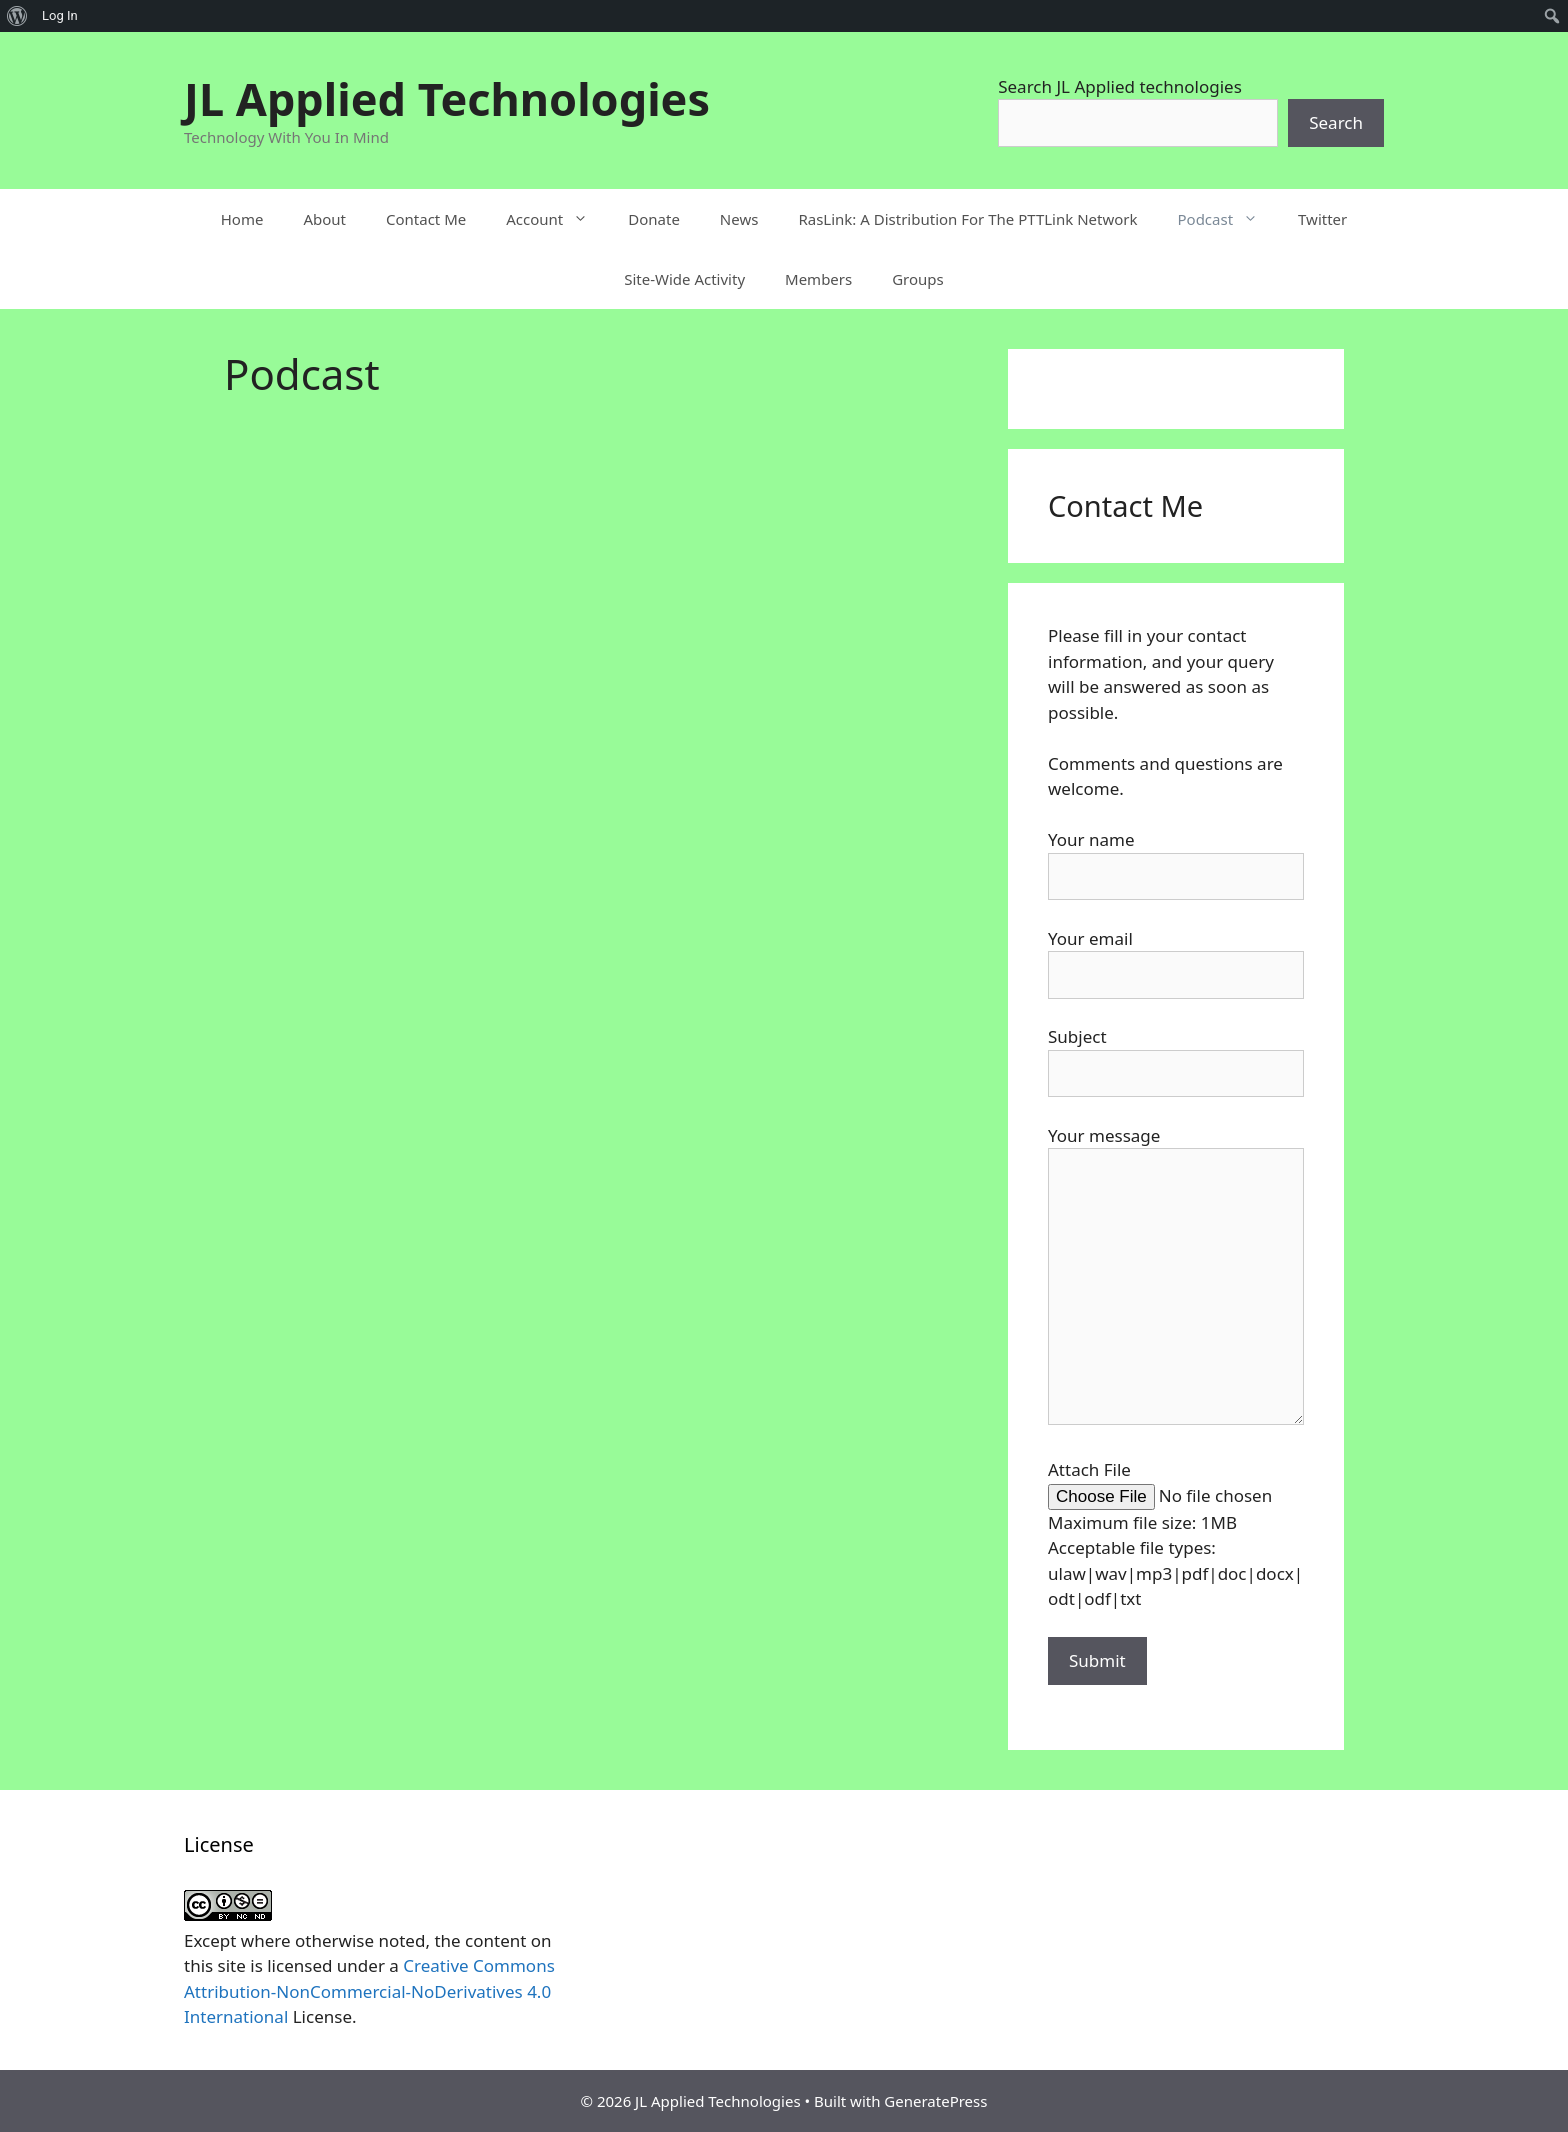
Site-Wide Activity (684, 279)
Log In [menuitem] (60, 15)
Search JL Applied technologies (1120, 86)
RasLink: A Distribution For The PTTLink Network (967, 219)
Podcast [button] (1227, 219)
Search (1336, 122)
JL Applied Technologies (447, 98)
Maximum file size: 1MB (1142, 1522)
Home (242, 219)
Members (818, 279)
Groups (918, 279)
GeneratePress (935, 2101)
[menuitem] (17, 16)
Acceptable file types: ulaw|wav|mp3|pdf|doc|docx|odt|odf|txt (1175, 1573)
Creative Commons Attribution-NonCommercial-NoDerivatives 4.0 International (369, 1991)
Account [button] (557, 219)
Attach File (1089, 1469)
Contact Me (426, 219)
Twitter (1322, 219)
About (324, 219)
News (739, 219)
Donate (654, 219)
